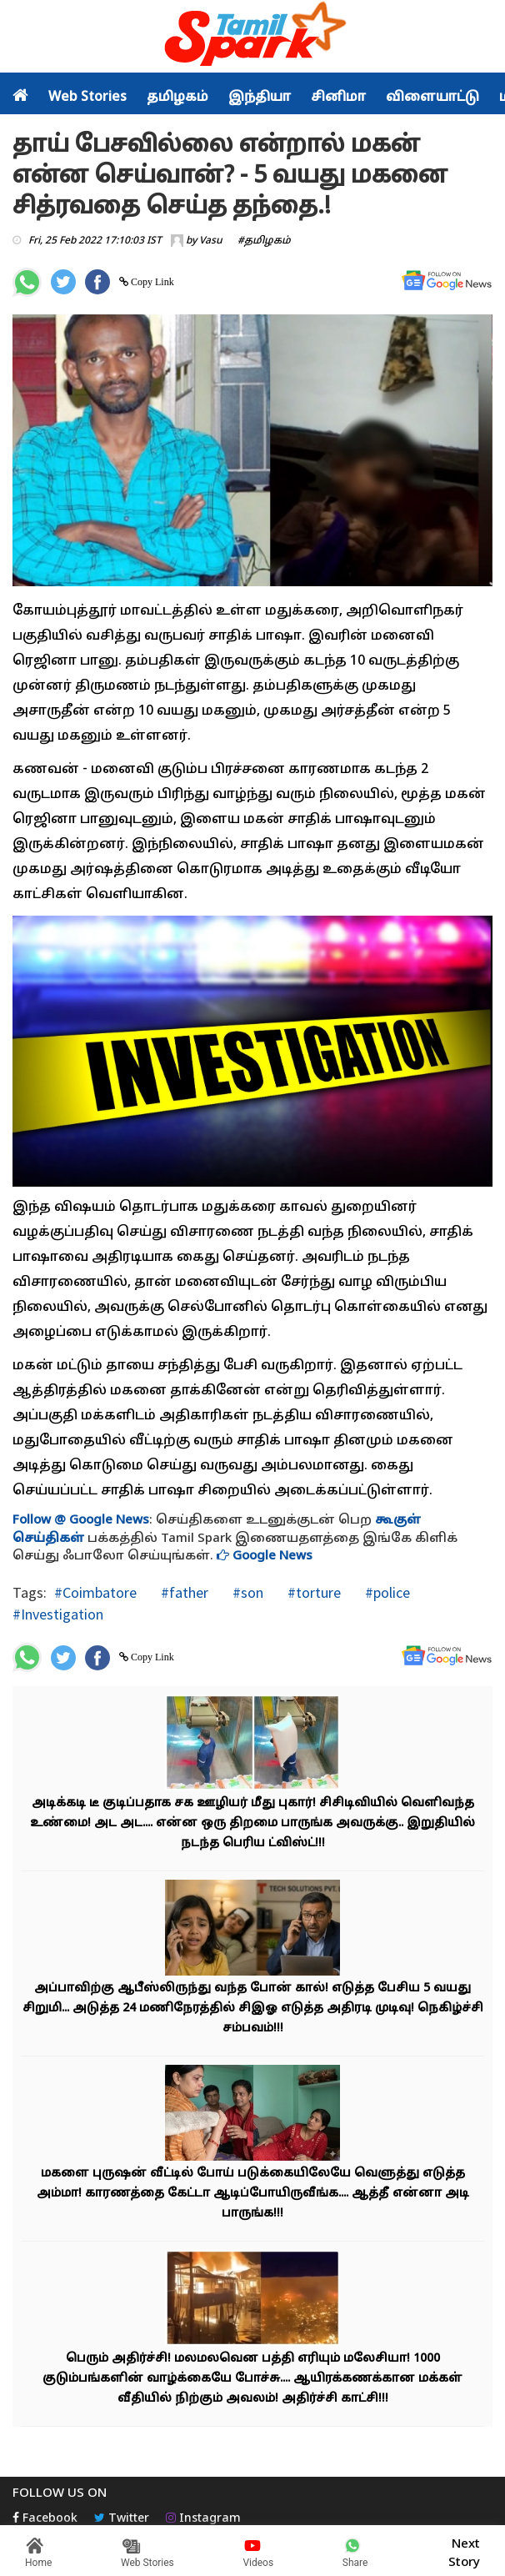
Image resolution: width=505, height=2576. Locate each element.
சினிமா (338, 97)
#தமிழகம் (264, 241)
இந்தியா (259, 97)
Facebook (45, 2519)
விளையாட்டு (432, 97)
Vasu (210, 241)
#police (386, 1592)
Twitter (121, 2519)
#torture (312, 1592)
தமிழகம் (177, 97)
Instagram (203, 2519)
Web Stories (87, 97)
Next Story (464, 2551)
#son (246, 1592)
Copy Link (151, 282)
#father (183, 1592)
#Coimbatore (95, 1592)
